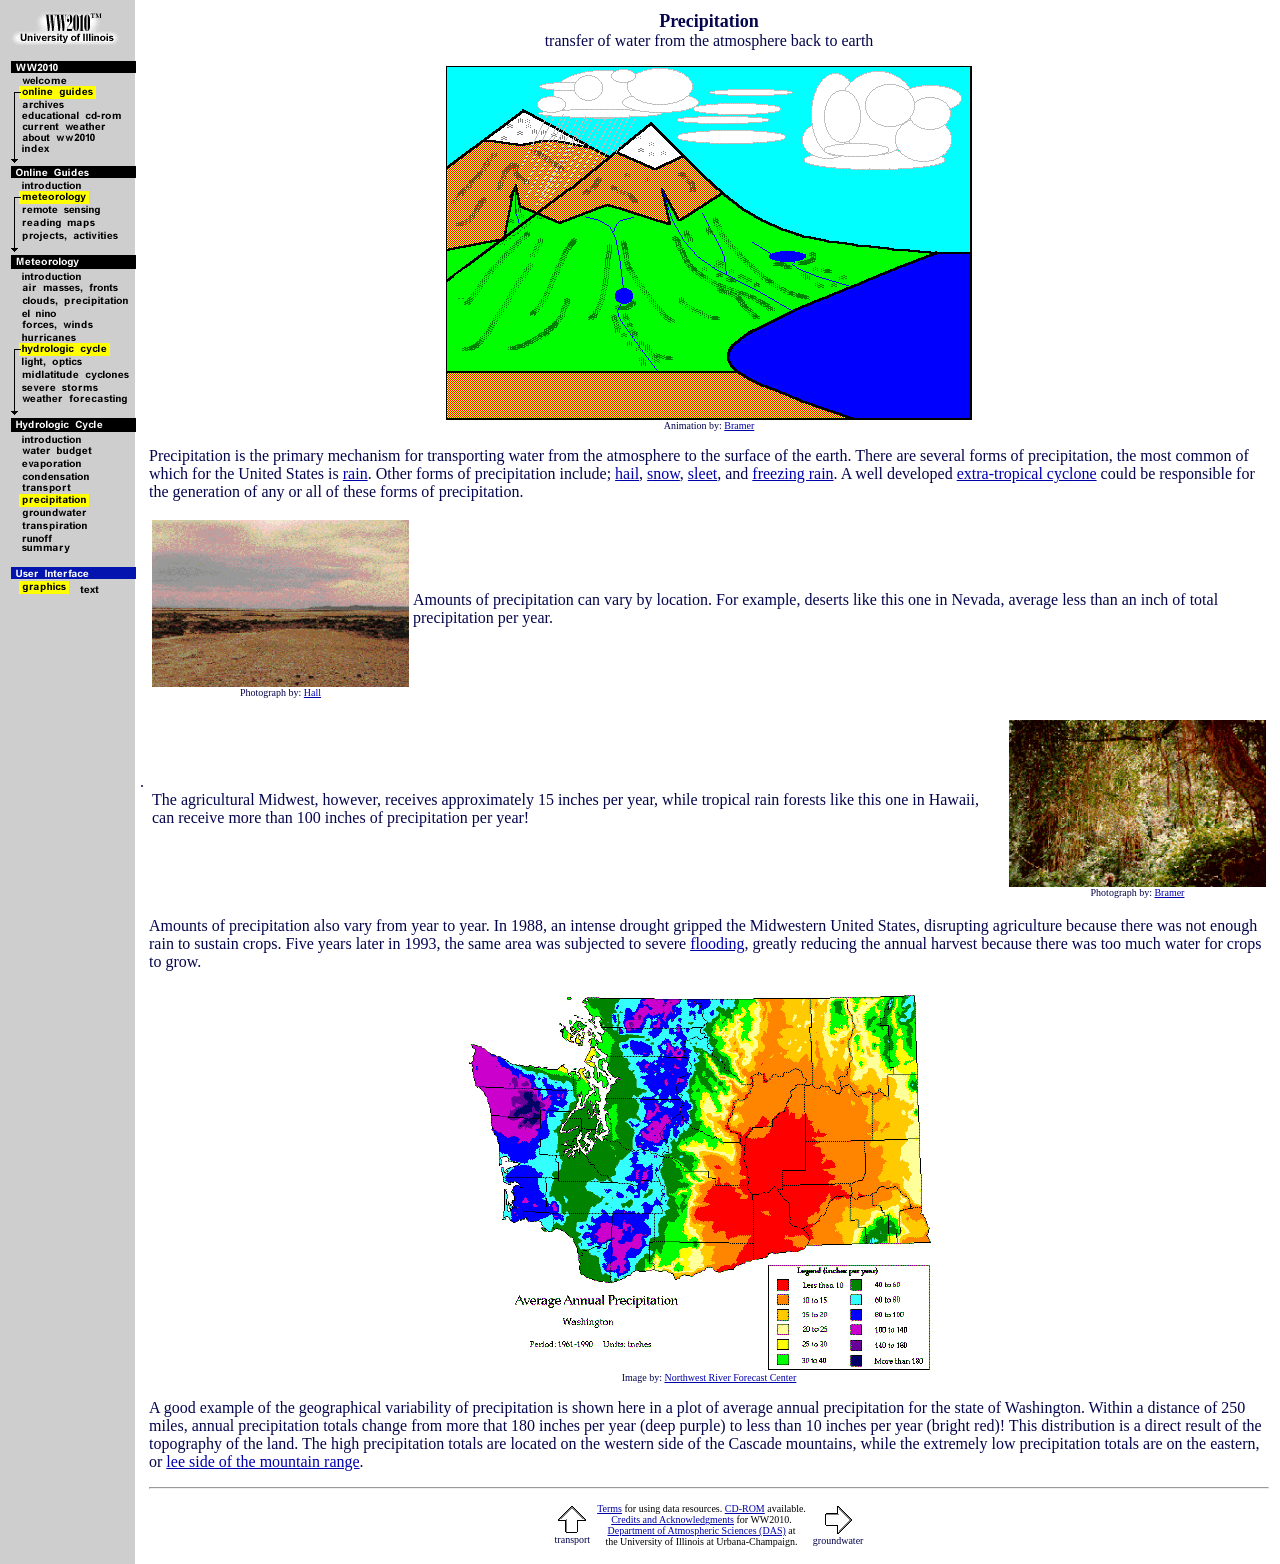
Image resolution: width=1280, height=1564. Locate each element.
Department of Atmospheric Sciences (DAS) (696, 1530)
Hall (312, 692)
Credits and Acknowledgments (672, 1519)
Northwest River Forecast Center (730, 1377)
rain (355, 473)
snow (663, 473)
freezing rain (792, 473)
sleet (702, 473)
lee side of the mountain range (262, 1461)
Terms (609, 1508)
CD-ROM (745, 1508)
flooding (717, 943)
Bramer (739, 425)
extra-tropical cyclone (1027, 473)
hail (627, 473)
